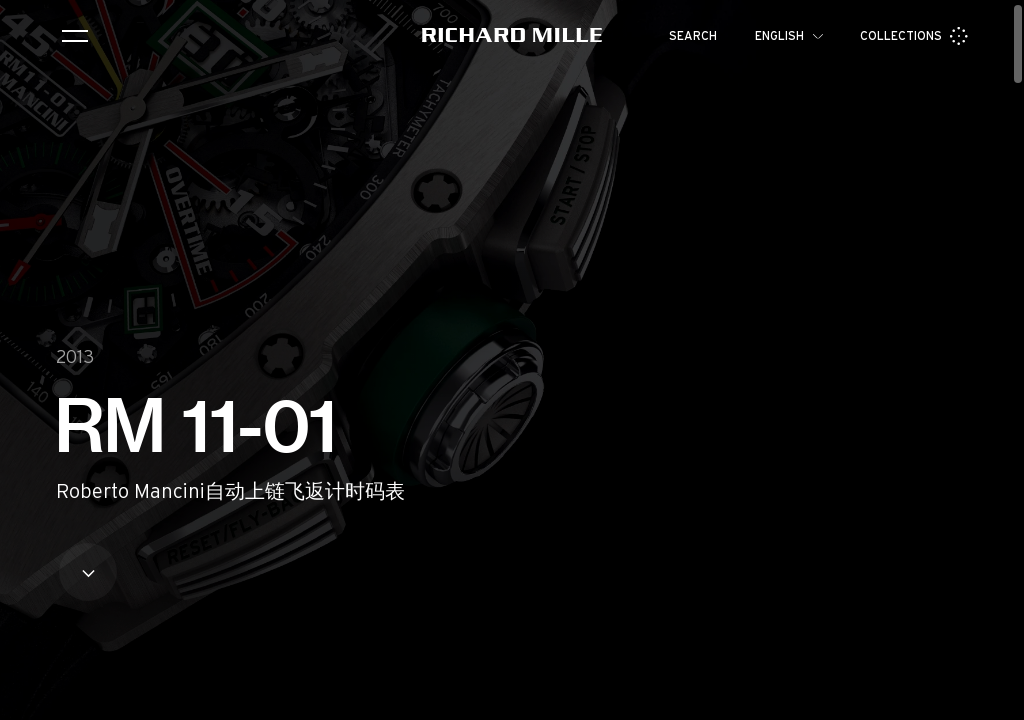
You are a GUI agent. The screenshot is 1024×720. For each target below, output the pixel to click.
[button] (994, 698)
